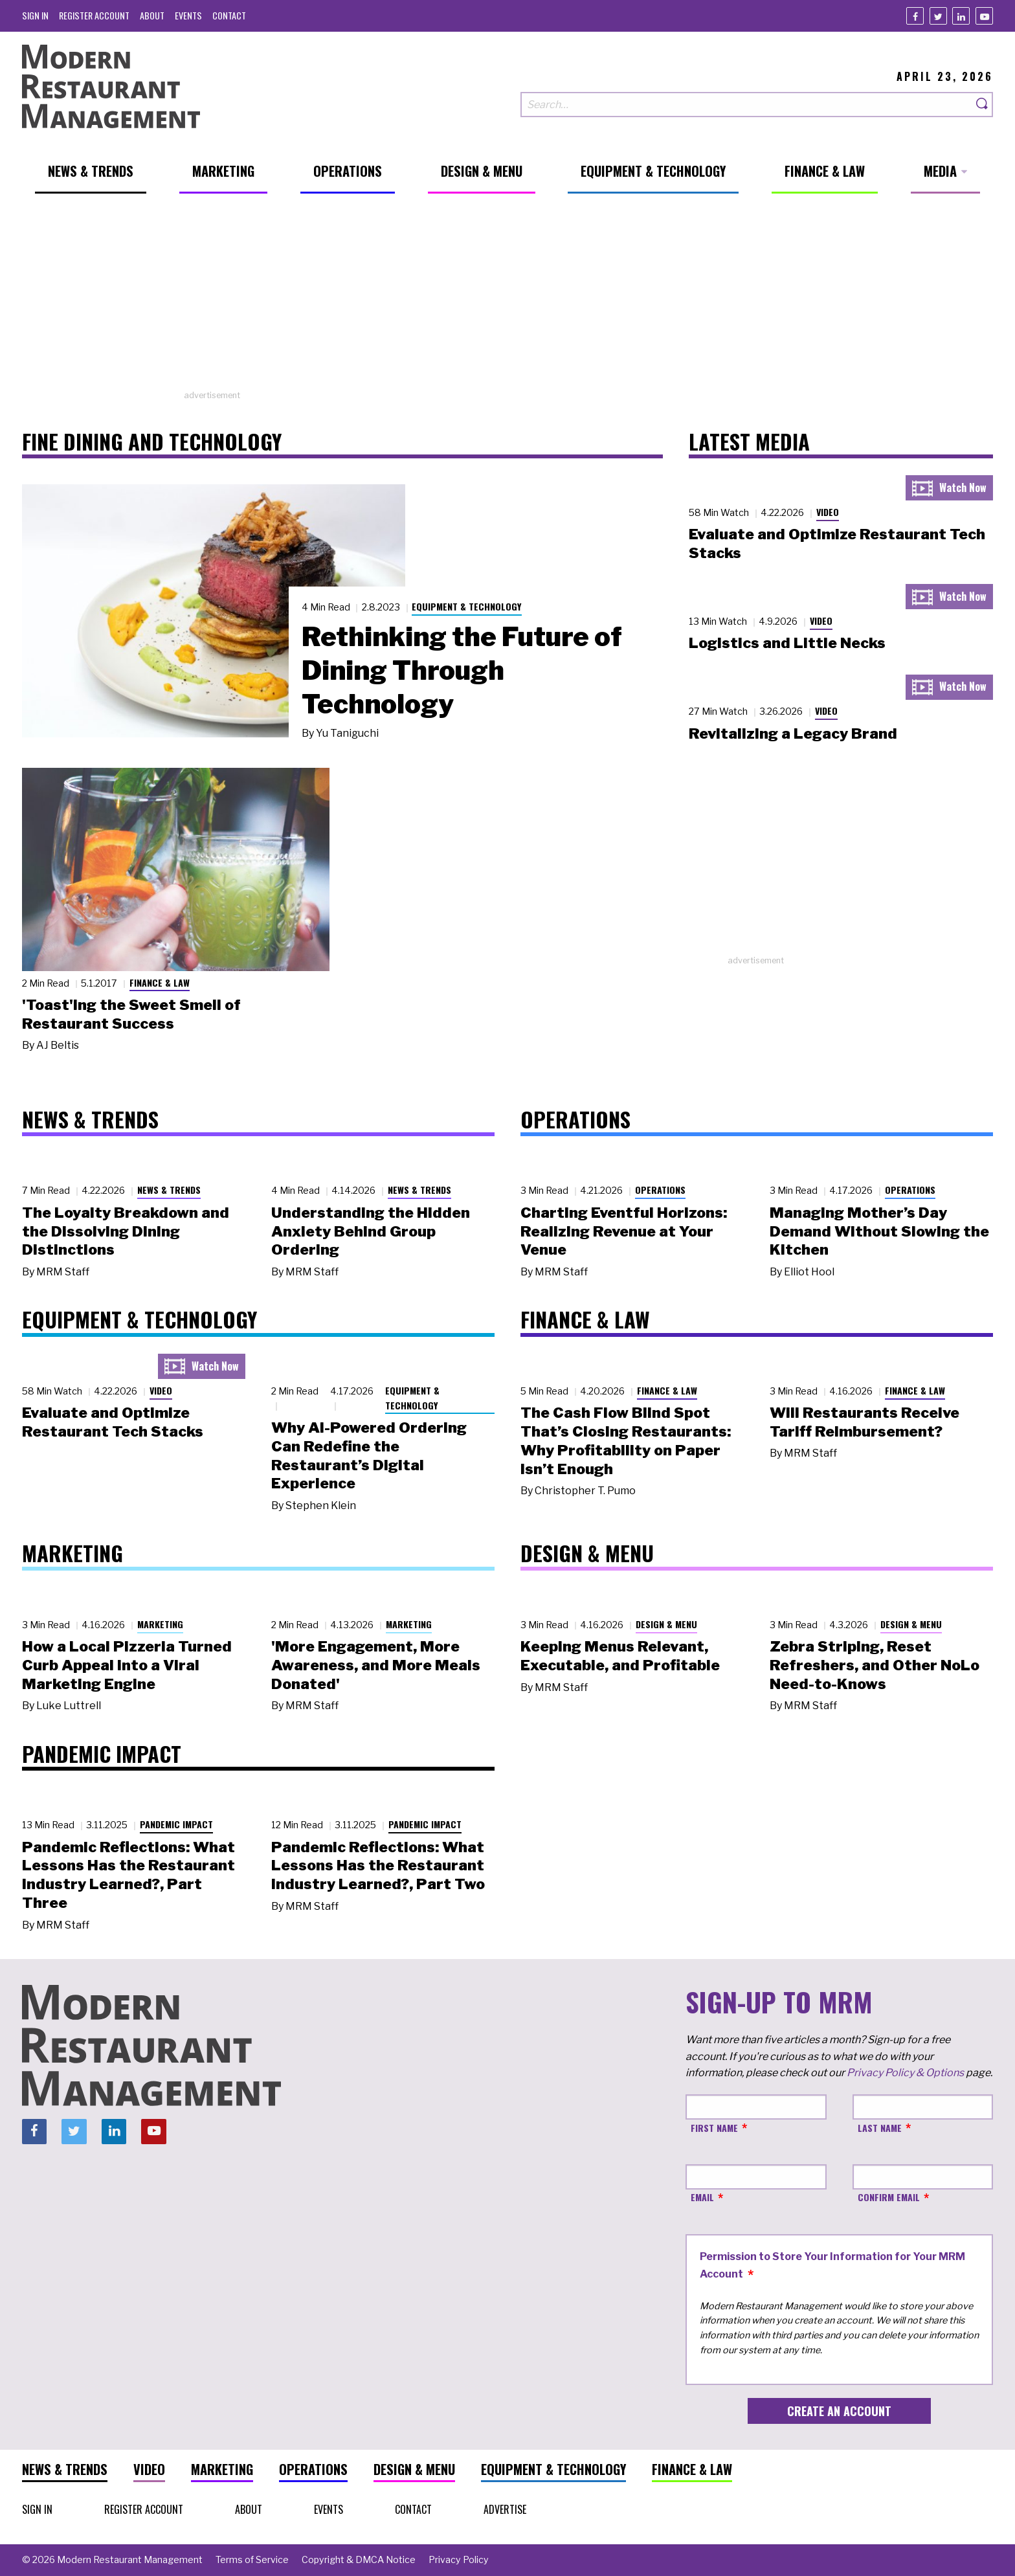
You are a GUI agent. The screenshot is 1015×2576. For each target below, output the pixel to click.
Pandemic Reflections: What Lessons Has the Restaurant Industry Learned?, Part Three (128, 1875)
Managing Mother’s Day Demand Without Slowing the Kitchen (879, 1231)
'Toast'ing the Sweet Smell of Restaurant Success (131, 1014)
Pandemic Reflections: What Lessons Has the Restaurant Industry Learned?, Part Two (378, 1866)
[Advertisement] (507, 298)
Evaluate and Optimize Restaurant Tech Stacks (112, 1422)
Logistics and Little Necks (787, 643)
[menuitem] (35, 15)
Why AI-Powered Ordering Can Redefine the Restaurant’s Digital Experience (369, 1455)
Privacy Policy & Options (905, 2072)
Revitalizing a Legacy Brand (793, 733)
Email (702, 2197)
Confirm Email (889, 2197)
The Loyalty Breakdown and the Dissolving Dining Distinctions (125, 1231)
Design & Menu (666, 1624)
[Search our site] (746, 104)
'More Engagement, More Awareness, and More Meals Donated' (375, 1665)
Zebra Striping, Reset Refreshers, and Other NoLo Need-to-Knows (874, 1665)
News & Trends (169, 1189)
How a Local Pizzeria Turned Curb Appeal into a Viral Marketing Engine (127, 1665)
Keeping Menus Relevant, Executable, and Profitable (620, 1655)
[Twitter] (938, 16)
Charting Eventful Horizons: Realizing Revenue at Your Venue (623, 1231)
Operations (660, 1189)
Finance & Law (159, 982)
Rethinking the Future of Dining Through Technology (462, 670)
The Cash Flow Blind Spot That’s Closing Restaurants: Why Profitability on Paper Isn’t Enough (625, 1440)
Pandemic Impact (176, 1824)
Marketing (160, 1624)
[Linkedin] (961, 16)
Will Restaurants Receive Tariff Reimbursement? (864, 1422)
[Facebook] (915, 16)
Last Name (880, 2127)
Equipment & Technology (467, 606)
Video (827, 512)
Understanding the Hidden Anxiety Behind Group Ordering (370, 1231)
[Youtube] (984, 16)
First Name (714, 2127)
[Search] (982, 104)
